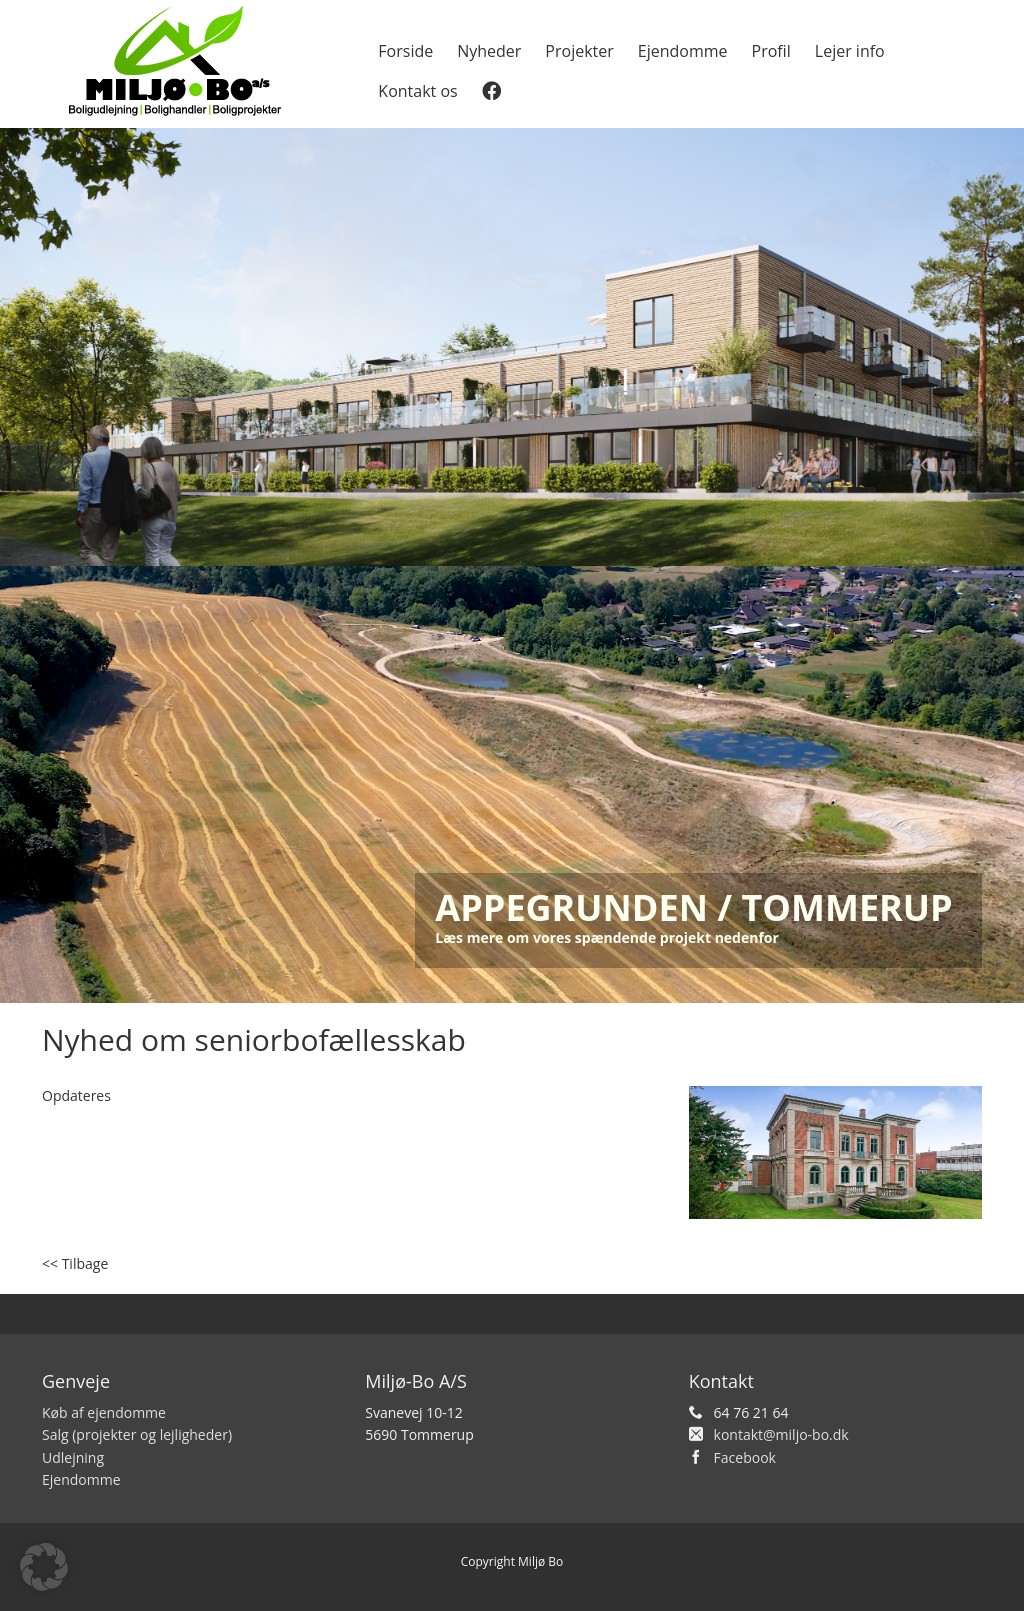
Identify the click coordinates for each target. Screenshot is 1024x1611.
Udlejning (73, 1457)
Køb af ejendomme (104, 1412)
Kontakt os (417, 91)
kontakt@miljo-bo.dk (781, 1434)
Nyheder (489, 51)
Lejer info (850, 51)
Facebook (745, 1457)
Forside (405, 51)
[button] (44, 1567)
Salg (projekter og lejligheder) (137, 1434)
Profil (771, 51)
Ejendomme (683, 51)
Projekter (579, 51)
